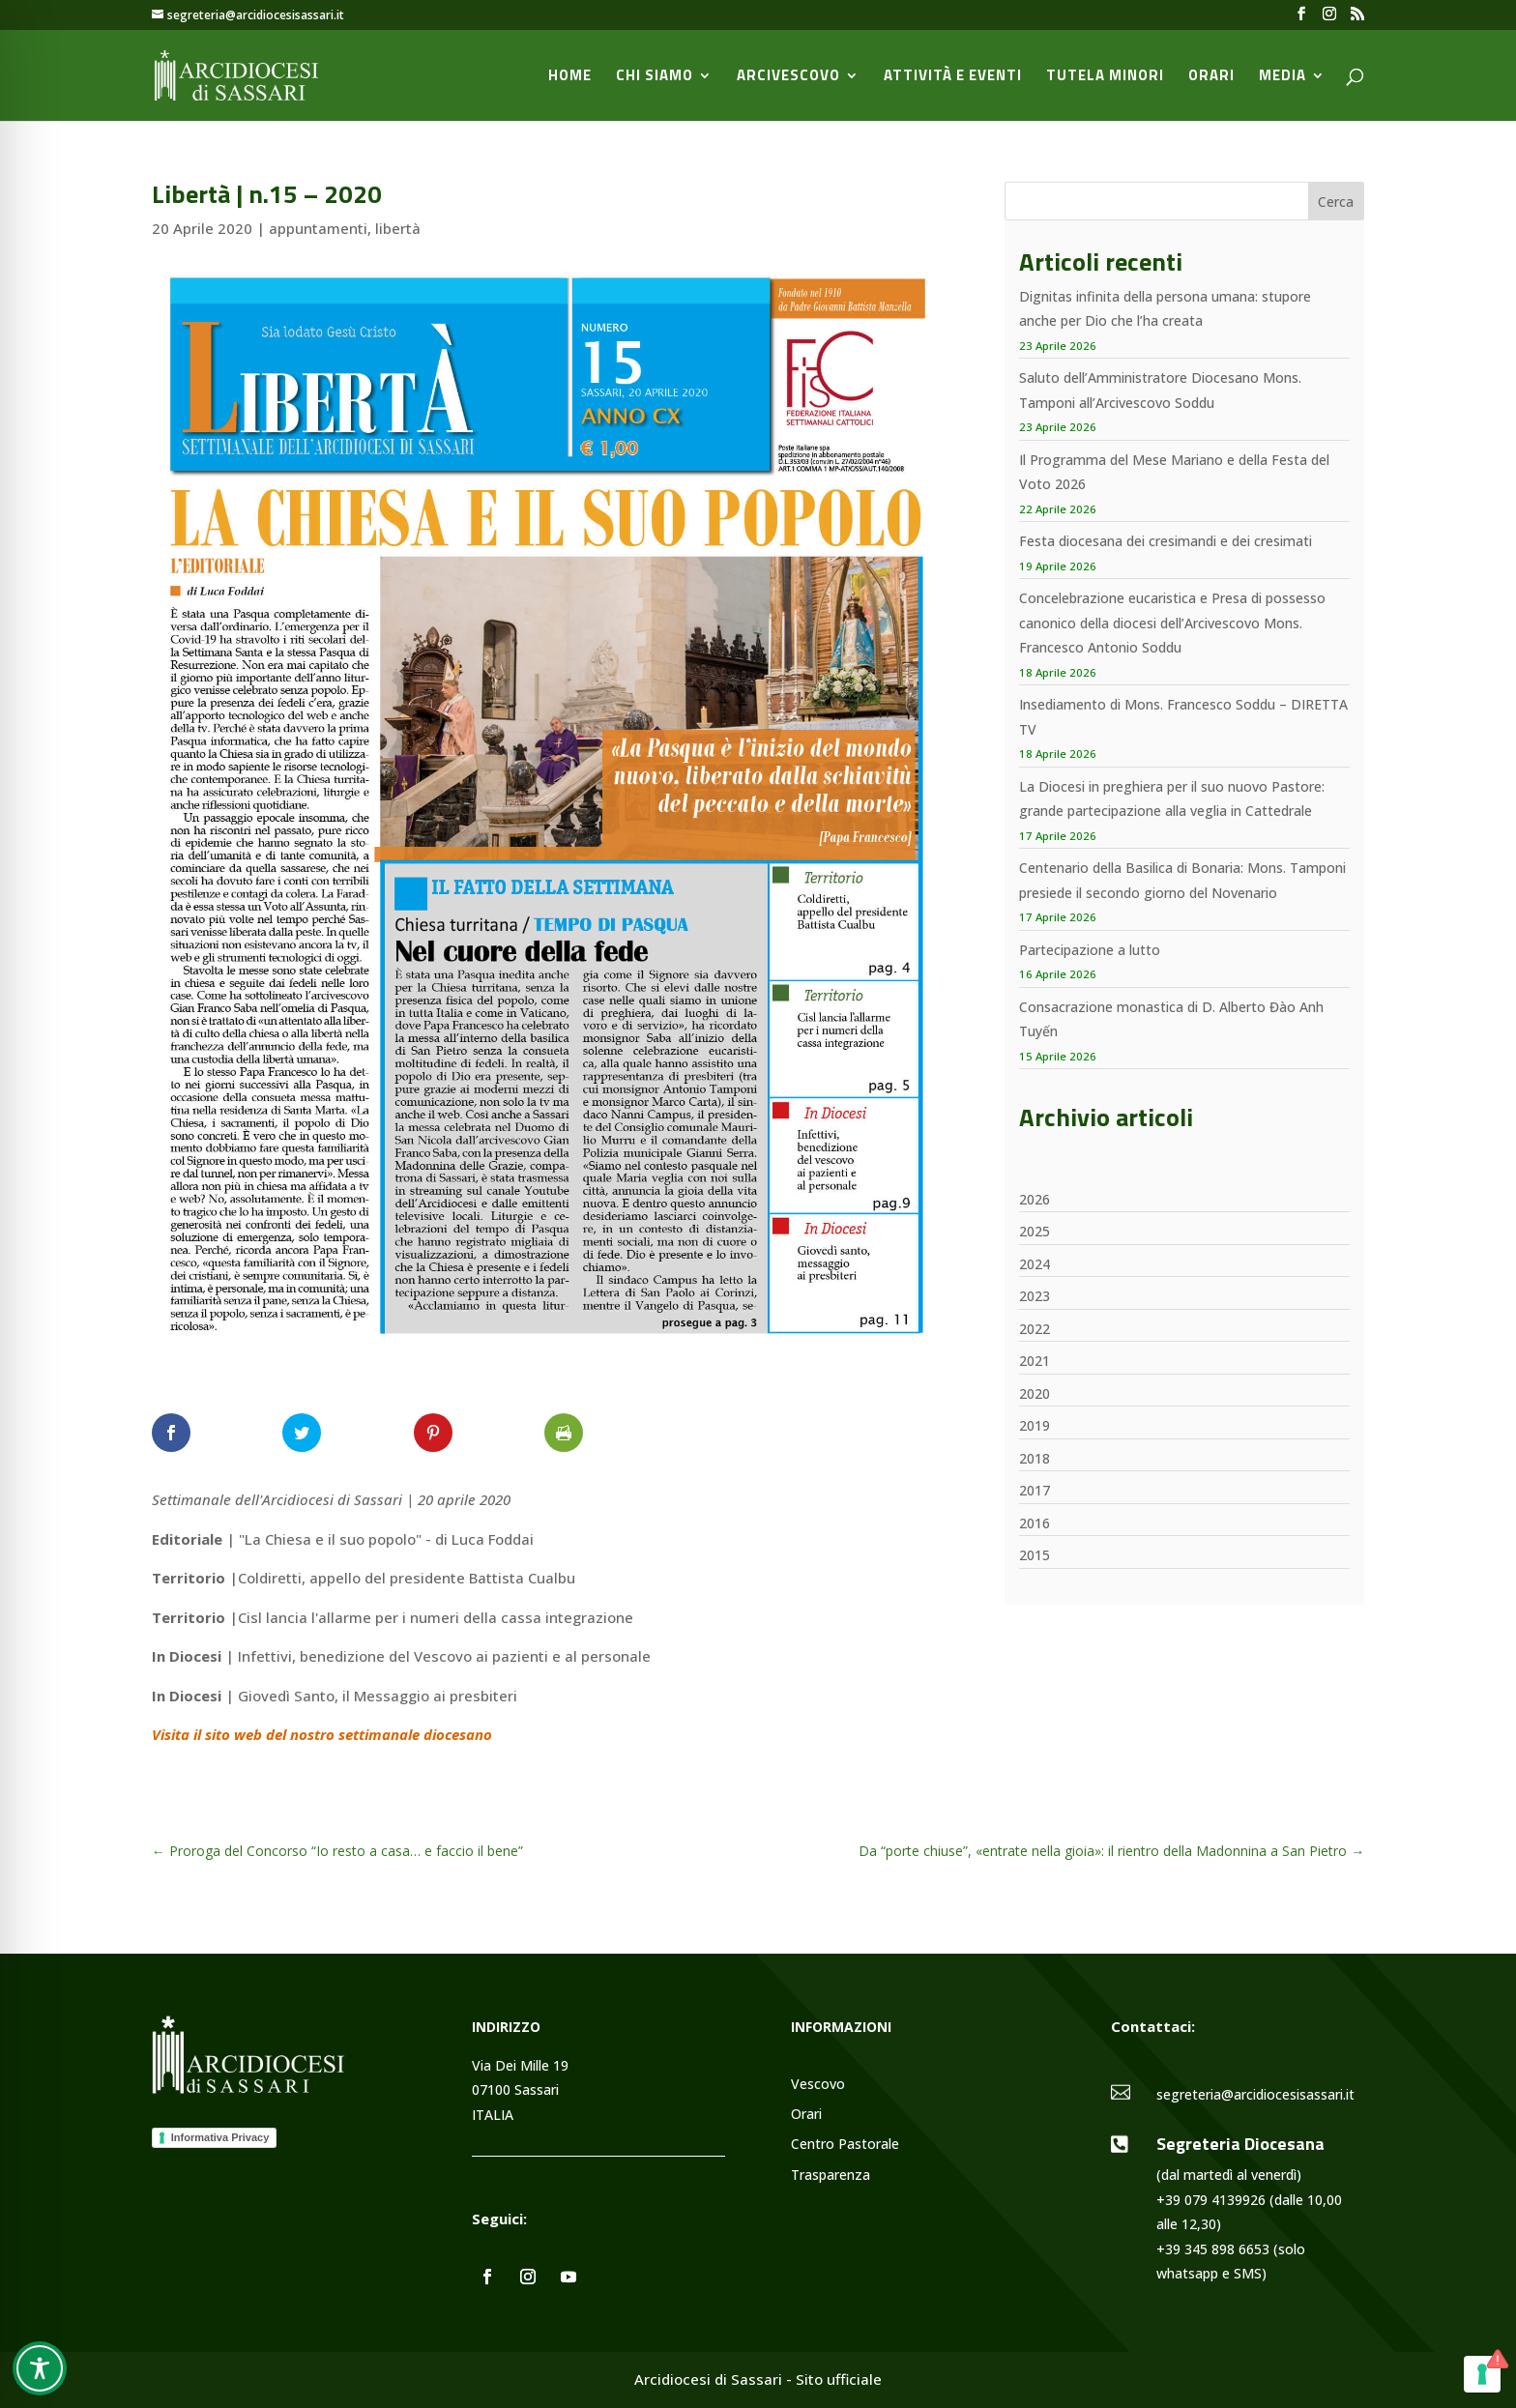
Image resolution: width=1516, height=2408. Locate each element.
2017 (1034, 1490)
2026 (1034, 1199)
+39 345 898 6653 (1212, 2249)
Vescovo (818, 2084)
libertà (398, 228)
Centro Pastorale (845, 2144)
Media (1282, 77)
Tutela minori (1105, 77)
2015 (1034, 1555)
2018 (1034, 1458)
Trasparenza (830, 2175)
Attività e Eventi (953, 77)
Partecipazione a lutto (1089, 950)
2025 (1034, 1231)
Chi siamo (654, 77)
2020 (1034, 1393)
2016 (1034, 1523)
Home (570, 77)
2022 (1034, 1329)
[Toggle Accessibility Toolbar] (40, 2368)
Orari (1211, 77)
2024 (1034, 1264)
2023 (1034, 1296)
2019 (1034, 1425)
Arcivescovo (788, 77)
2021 (1034, 1360)
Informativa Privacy (220, 2137)
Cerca (1336, 201)
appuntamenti (318, 228)
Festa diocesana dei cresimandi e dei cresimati (1165, 541)
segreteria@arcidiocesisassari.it (1255, 2094)
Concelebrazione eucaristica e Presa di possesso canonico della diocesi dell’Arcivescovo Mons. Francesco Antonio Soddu (1172, 622)
